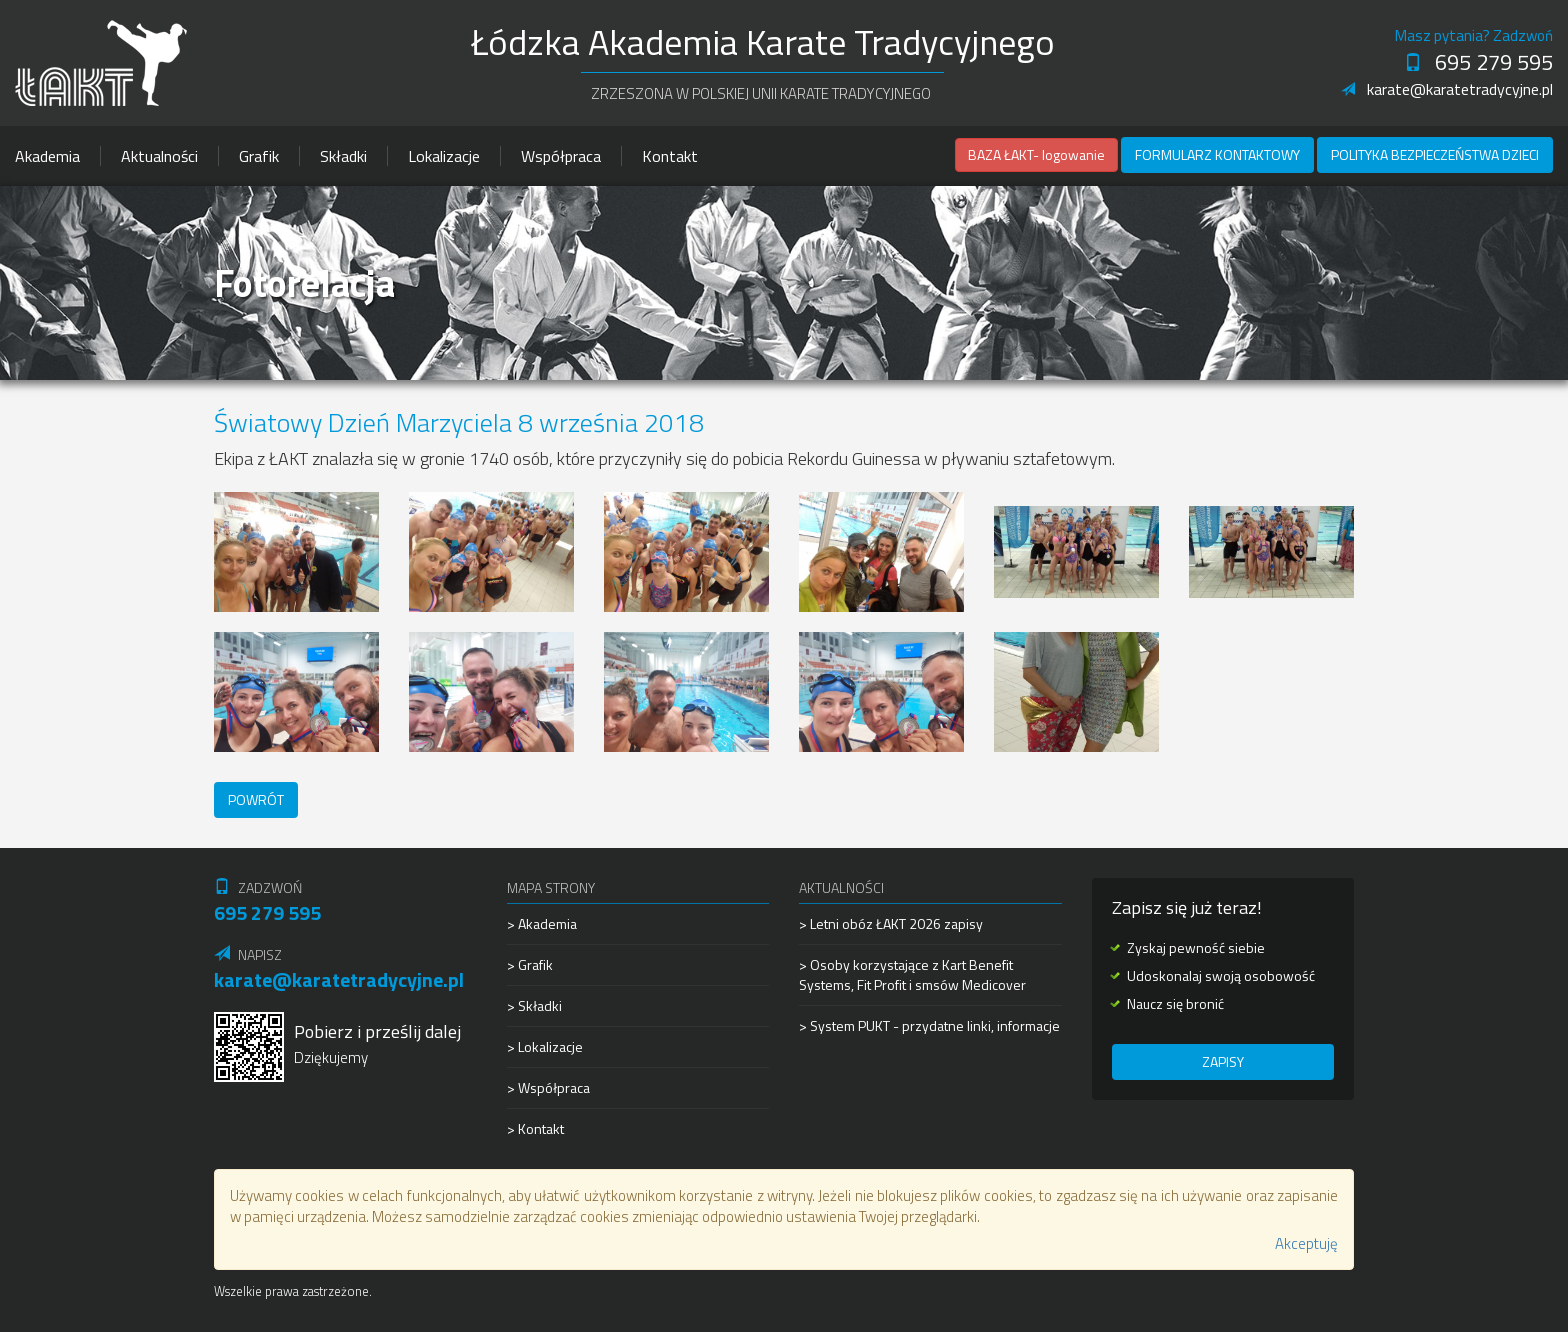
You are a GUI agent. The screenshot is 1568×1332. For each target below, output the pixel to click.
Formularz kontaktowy (1217, 154)
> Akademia (542, 924)
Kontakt (670, 156)
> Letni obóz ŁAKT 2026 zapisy (891, 924)
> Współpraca (548, 1087)
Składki (343, 156)
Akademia (47, 156)
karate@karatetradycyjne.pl (1447, 89)
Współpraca (561, 156)
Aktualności (159, 156)
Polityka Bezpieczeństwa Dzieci (1435, 154)
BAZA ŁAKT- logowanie (1036, 154)
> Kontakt (535, 1128)
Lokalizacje (444, 156)
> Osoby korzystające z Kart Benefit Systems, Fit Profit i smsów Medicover (912, 974)
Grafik (259, 156)
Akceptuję (1306, 1243)
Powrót (256, 799)
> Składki (534, 1005)
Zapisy (1223, 1061)
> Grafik (530, 964)
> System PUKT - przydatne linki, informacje (929, 1025)
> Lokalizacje (545, 1046)
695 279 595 (1478, 62)
